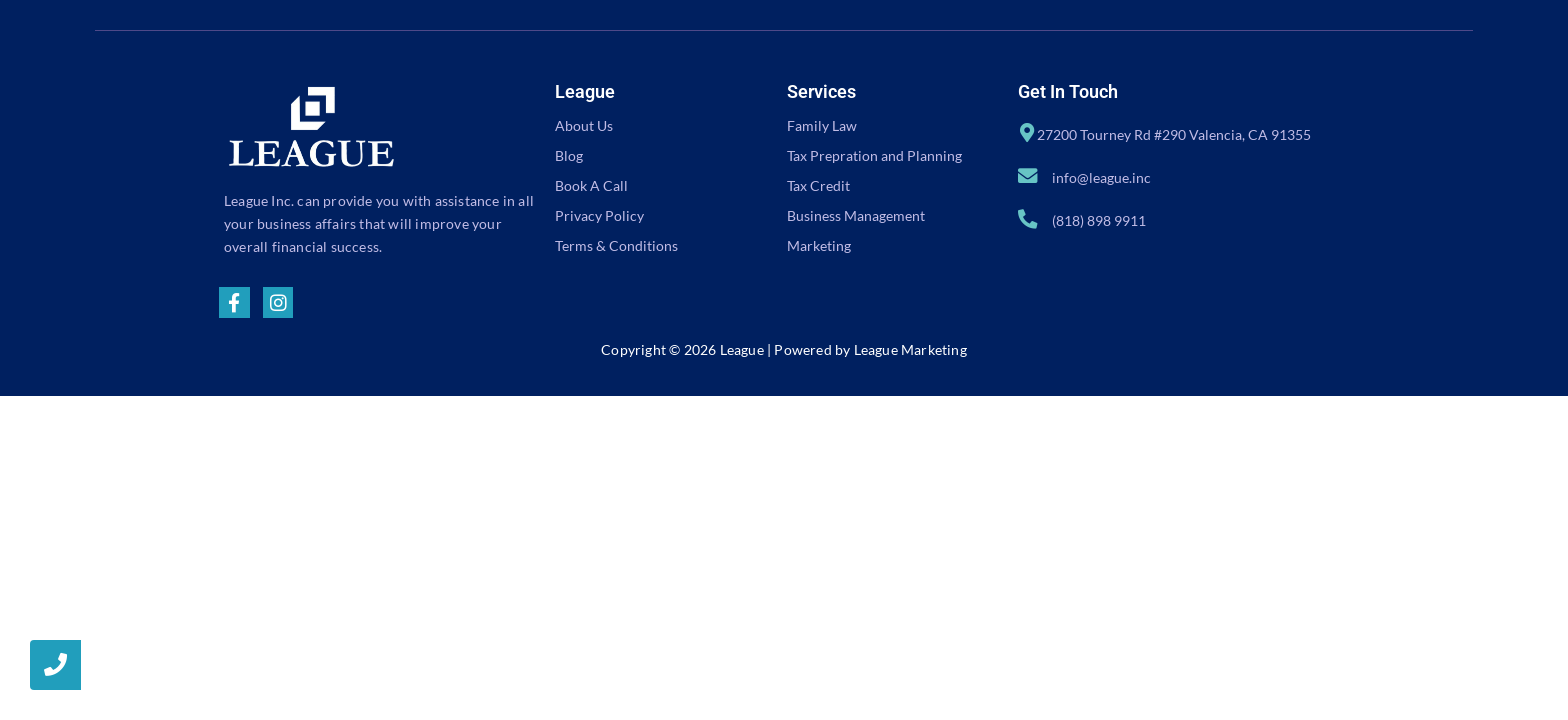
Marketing (819, 245)
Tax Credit (818, 185)
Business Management (856, 215)
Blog (569, 155)
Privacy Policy (599, 215)
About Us (584, 125)
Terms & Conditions (616, 245)
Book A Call (591, 185)
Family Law (822, 125)
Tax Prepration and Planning (874, 155)
